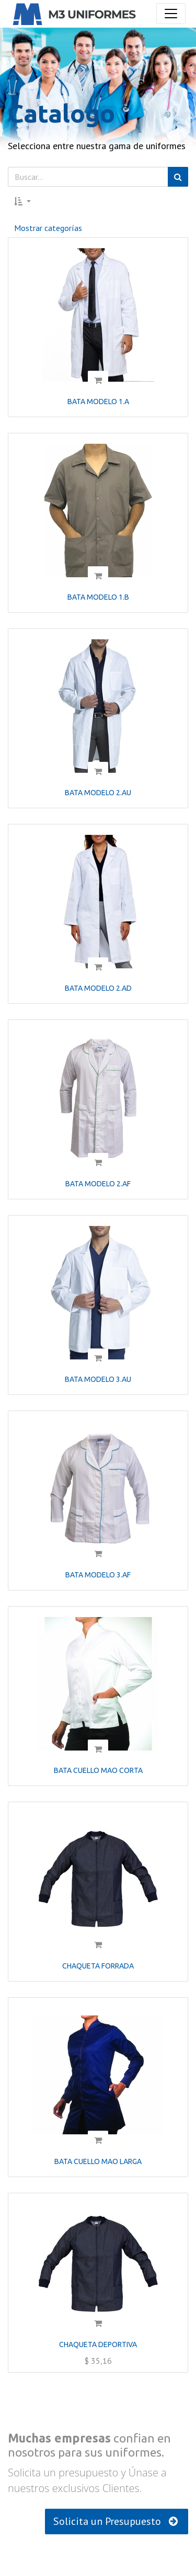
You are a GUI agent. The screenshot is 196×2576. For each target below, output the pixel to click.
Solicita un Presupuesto (116, 2521)
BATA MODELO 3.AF (98, 1575)
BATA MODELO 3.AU (98, 1379)
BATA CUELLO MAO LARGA (98, 2161)
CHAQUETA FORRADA (98, 1966)
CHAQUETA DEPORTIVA (98, 2344)
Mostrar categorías (48, 228)
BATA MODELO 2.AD (98, 988)
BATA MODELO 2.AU (98, 792)
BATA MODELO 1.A (98, 401)
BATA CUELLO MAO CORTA (98, 1770)
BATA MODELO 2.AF (98, 1184)
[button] (22, 201)
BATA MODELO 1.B (98, 597)
